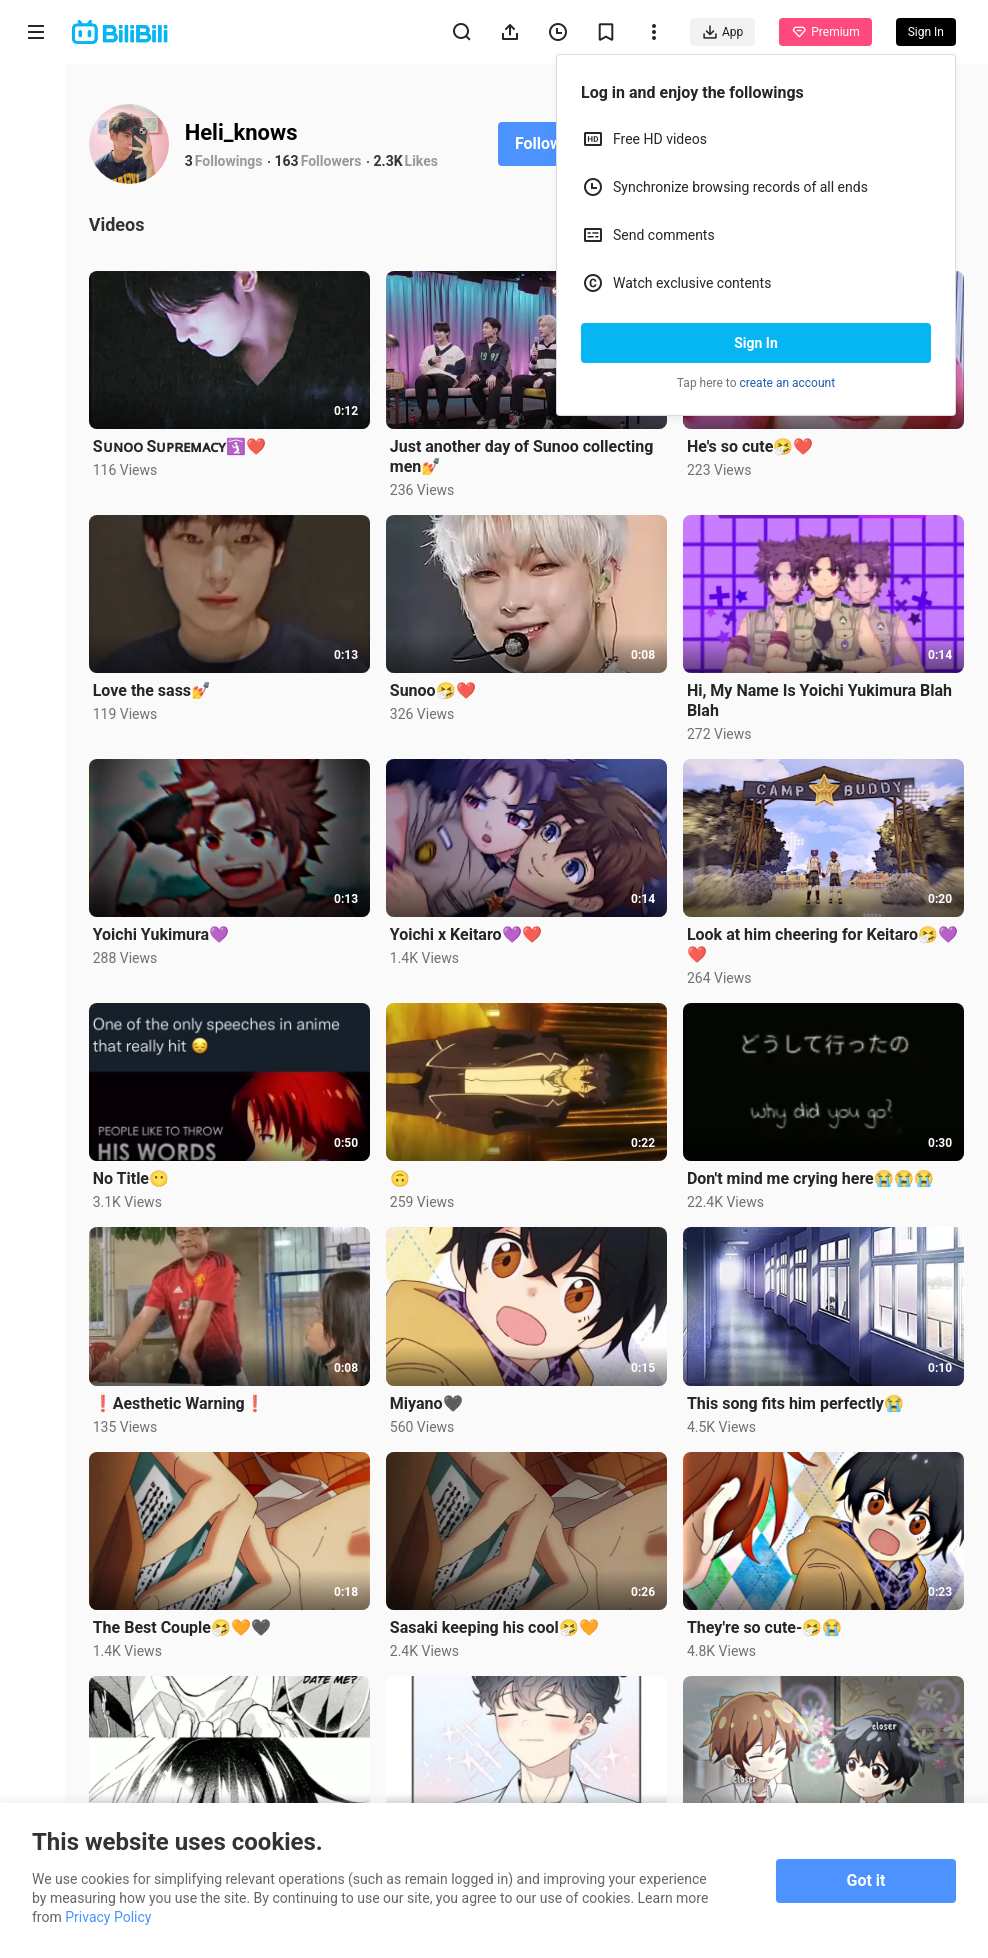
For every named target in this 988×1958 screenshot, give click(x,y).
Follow (545, 143)
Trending (36, 345)
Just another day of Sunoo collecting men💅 (527, 455)
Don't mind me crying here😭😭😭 (812, 1173)
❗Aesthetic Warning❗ (186, 1396)
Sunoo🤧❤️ (438, 688)
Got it (866, 1880)
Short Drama (35, 261)
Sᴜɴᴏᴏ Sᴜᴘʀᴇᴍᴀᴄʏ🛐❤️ (187, 445)
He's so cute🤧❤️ (752, 445)
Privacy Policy (108, 1917)
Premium (825, 32)
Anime (36, 177)
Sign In (756, 343)
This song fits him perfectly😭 (797, 1396)
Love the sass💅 (159, 687)
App (722, 32)
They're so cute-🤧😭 (766, 1618)
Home (36, 101)
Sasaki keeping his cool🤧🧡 (499, 1618)
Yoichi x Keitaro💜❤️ (471, 930)
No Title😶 (138, 1173)
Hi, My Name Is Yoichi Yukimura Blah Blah (821, 697)
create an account (788, 383)
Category (36, 421)
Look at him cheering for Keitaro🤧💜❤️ (814, 940)
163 (294, 161)
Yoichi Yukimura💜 (168, 930)
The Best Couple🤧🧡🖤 (189, 1618)
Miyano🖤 (431, 1396)
